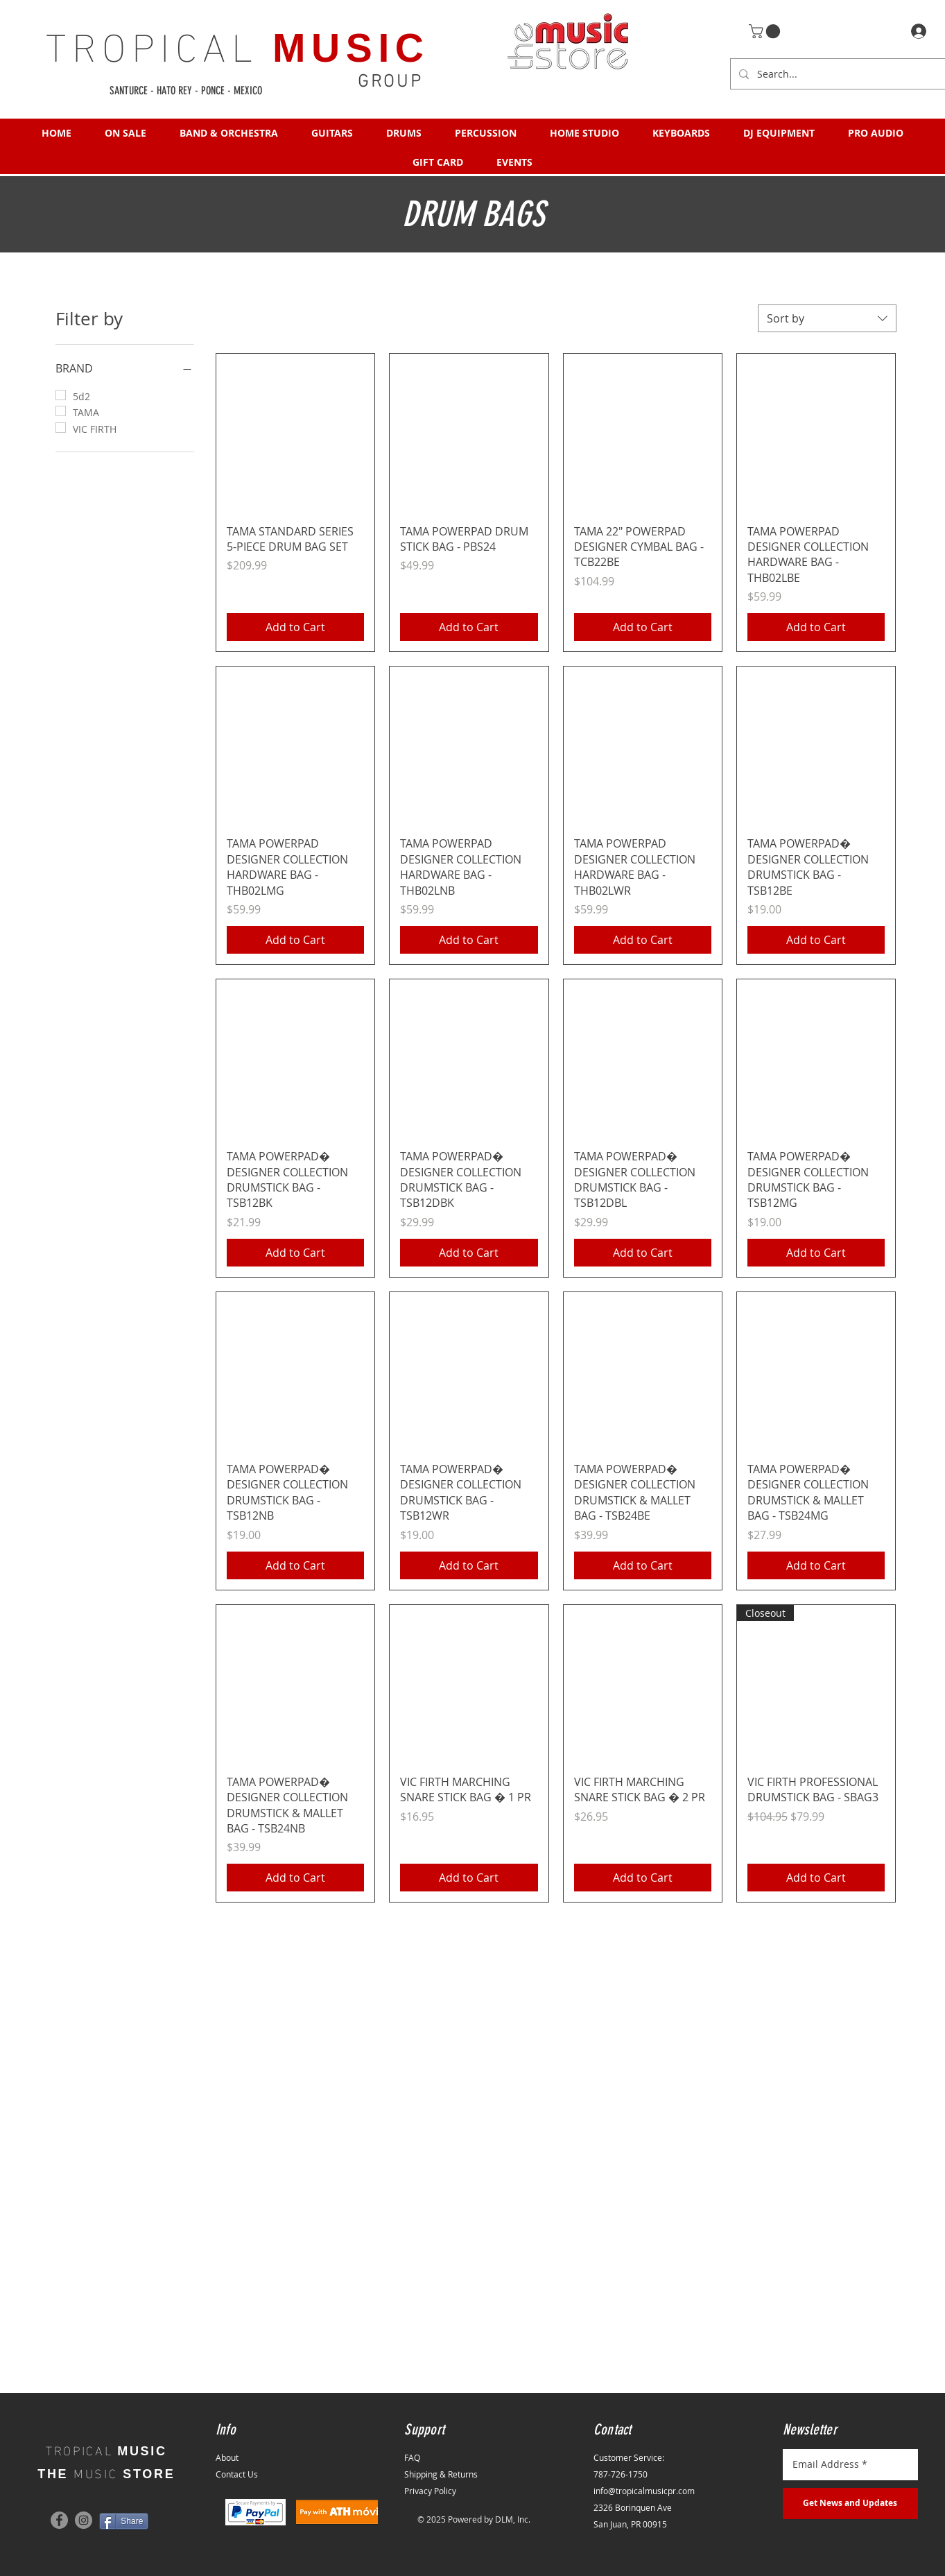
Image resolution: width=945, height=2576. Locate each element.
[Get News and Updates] (850, 2503)
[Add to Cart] (295, 627)
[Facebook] (59, 2520)
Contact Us (237, 2474)
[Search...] (844, 74)
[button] (766, 31)
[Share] (123, 2521)
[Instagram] (83, 2520)
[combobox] (827, 318)
